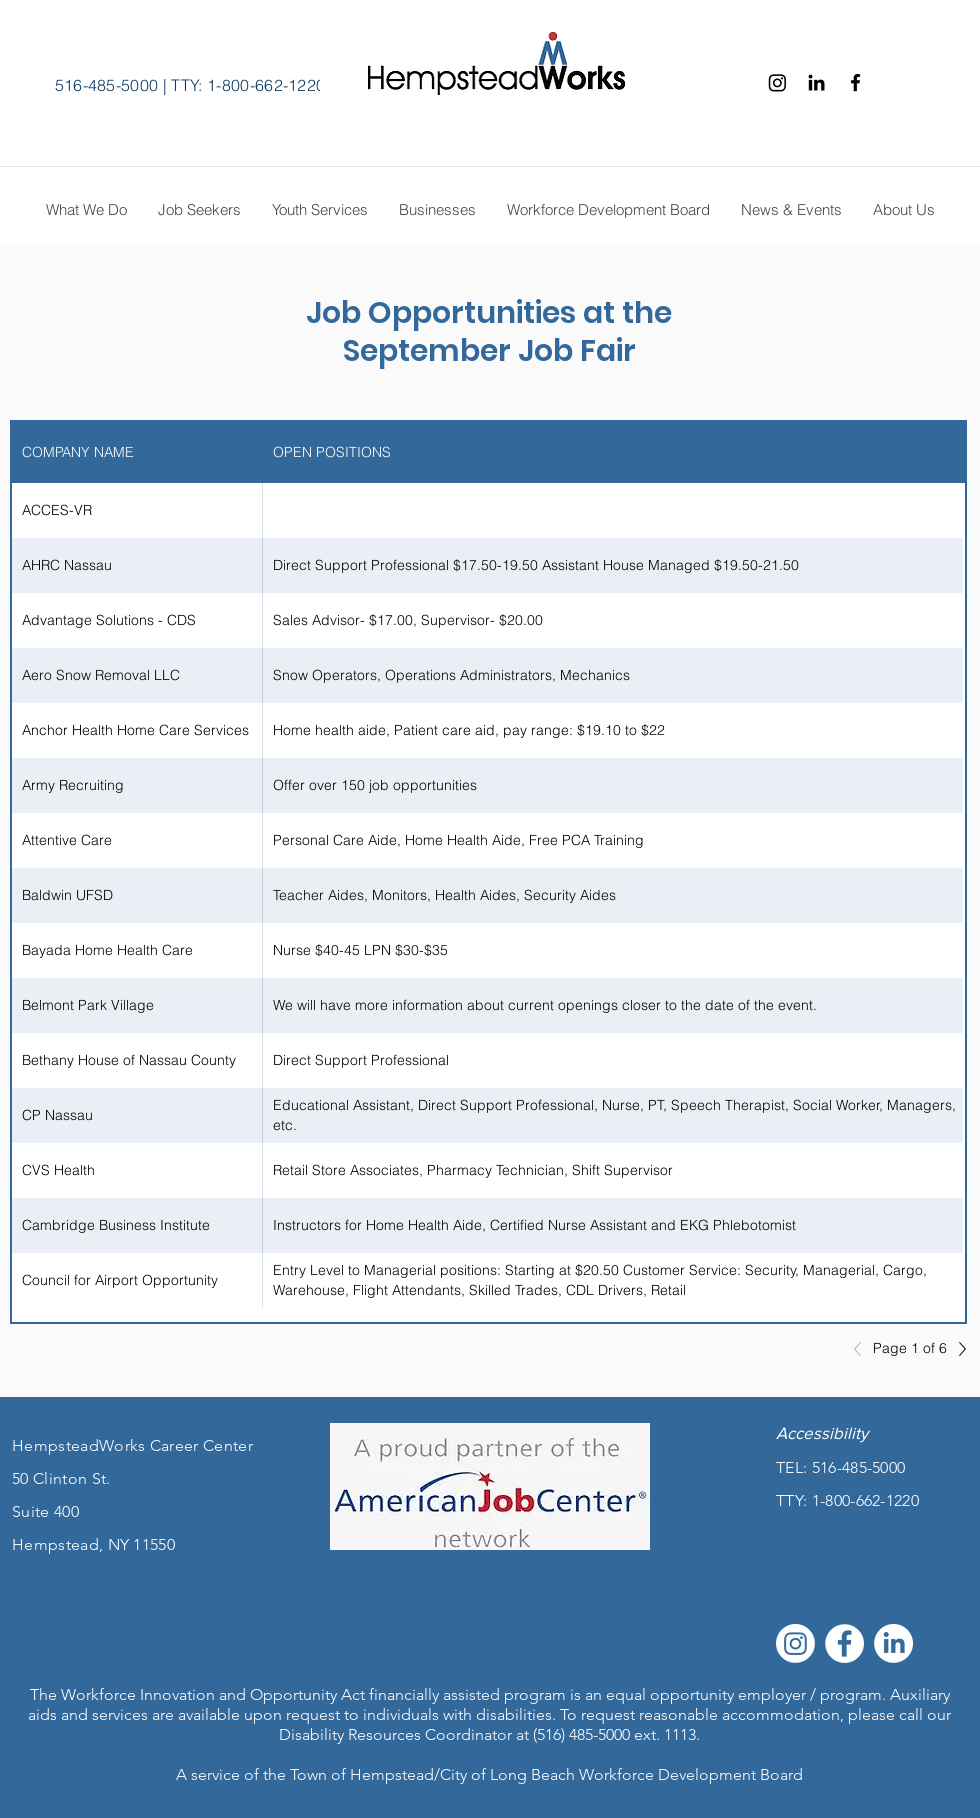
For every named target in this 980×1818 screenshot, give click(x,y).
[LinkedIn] (893, 1643)
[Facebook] (855, 82)
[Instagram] (777, 82)
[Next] (957, 1349)
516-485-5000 (107, 85)
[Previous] (863, 1349)
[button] (903, 210)
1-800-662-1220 (865, 1500)
